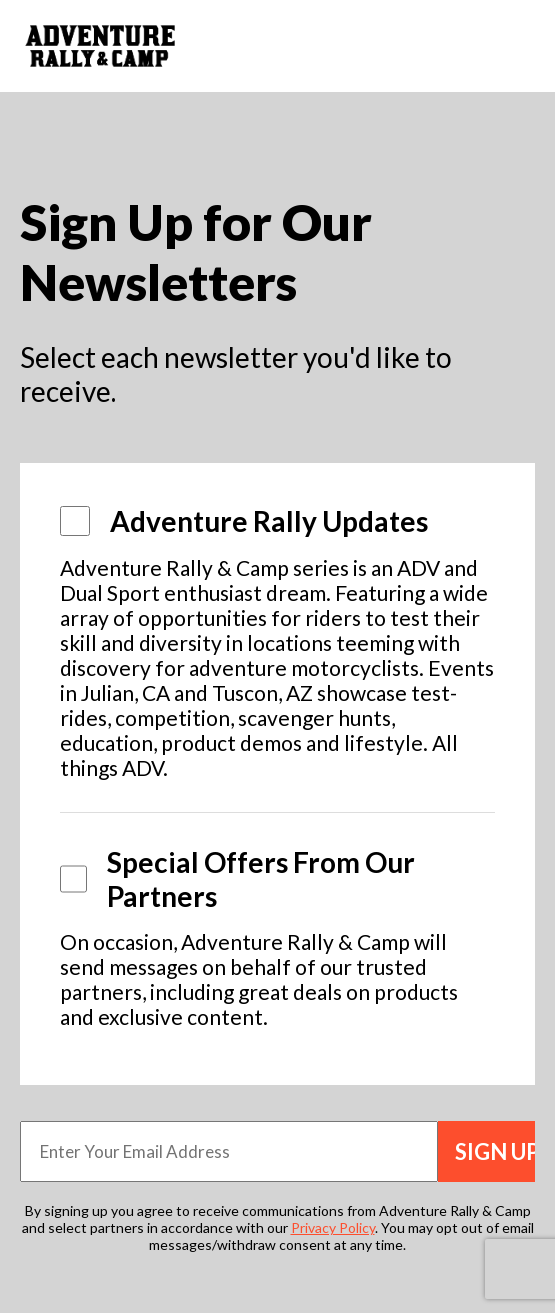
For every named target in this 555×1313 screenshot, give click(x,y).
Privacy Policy (333, 1227)
